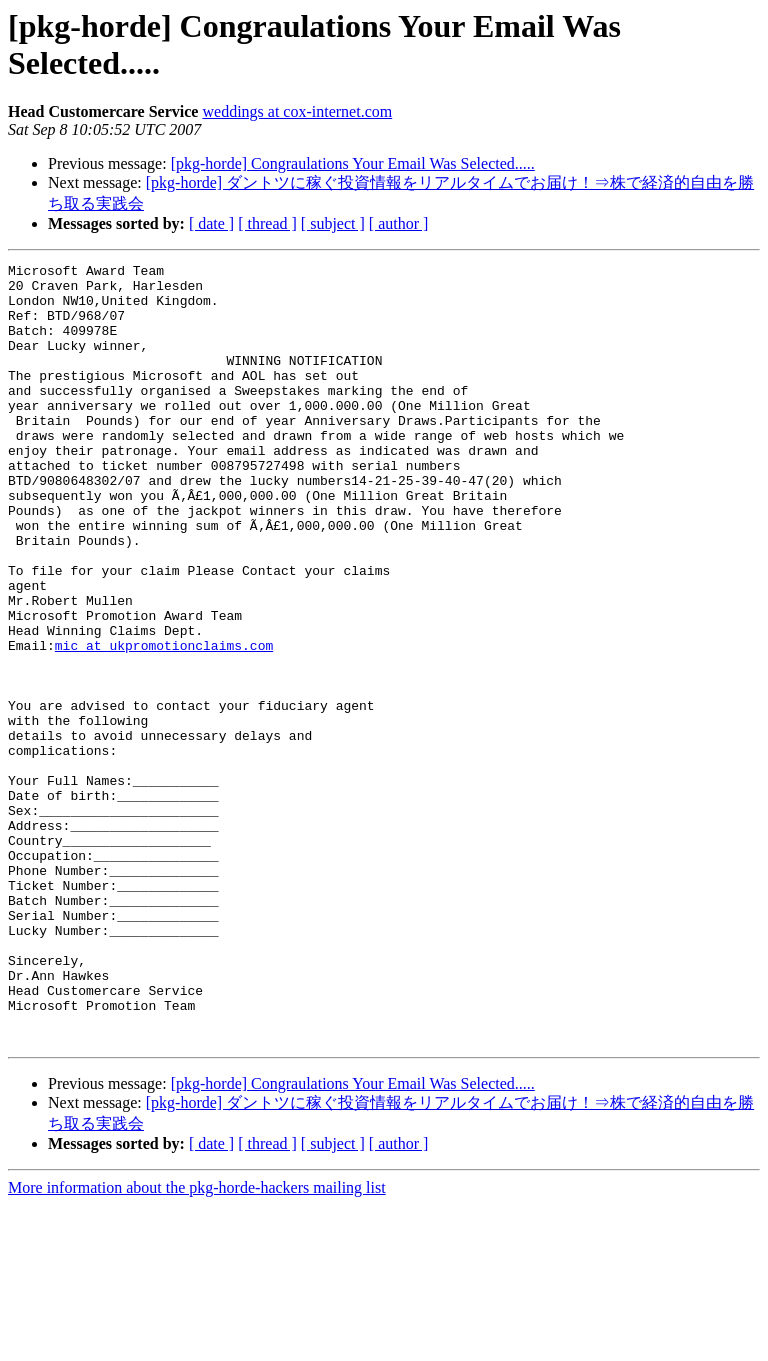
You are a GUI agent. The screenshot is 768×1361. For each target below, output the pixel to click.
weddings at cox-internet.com (297, 111)
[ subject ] (333, 223)
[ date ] (211, 223)
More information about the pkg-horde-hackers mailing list (197, 1343)
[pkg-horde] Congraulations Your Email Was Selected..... (353, 163)
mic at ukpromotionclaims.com (164, 723)
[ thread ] (267, 223)
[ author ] (399, 223)
